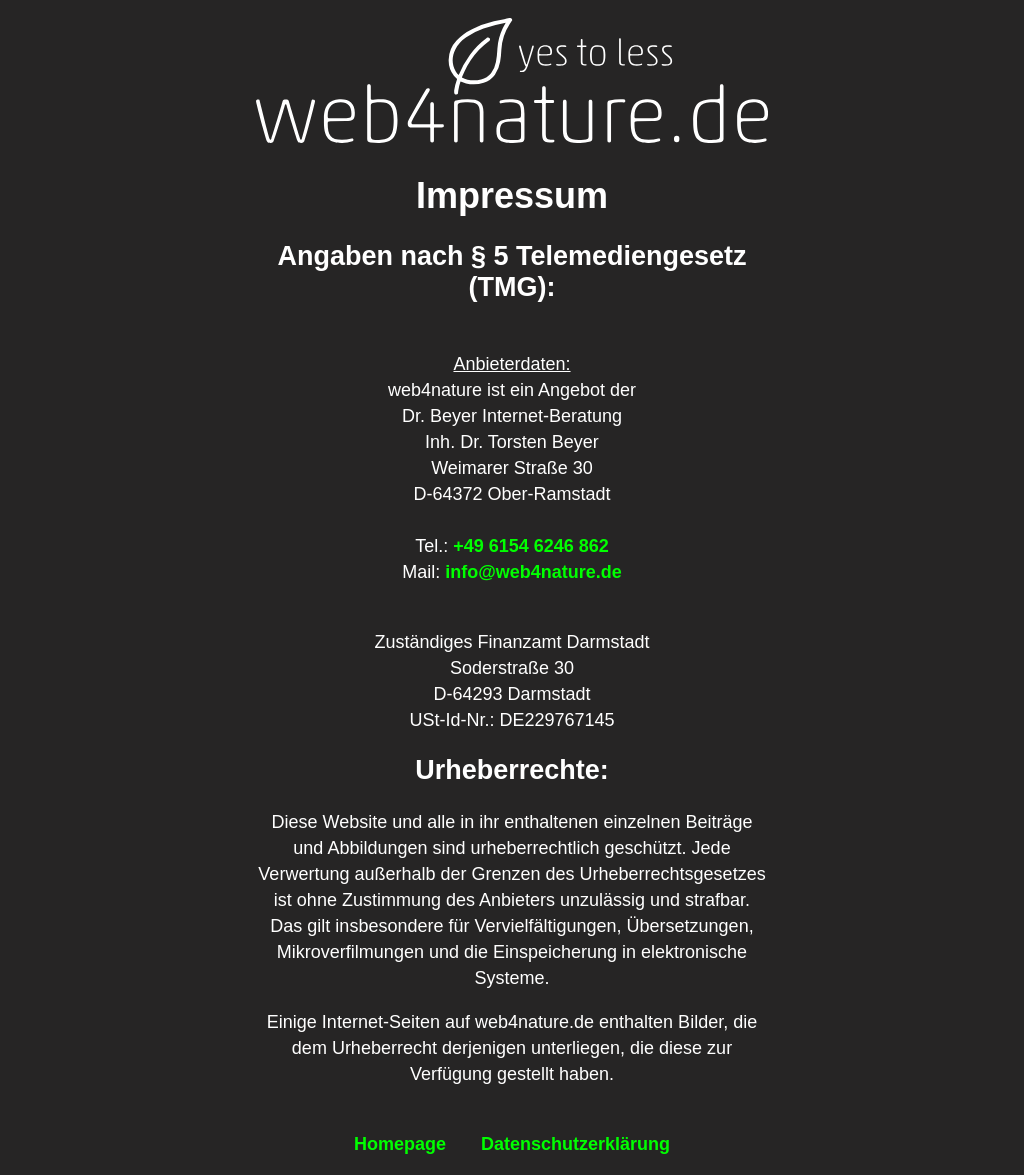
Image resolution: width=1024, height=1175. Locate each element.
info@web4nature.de (533, 572)
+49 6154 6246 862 (531, 546)
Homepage (400, 1144)
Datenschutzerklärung (575, 1144)
